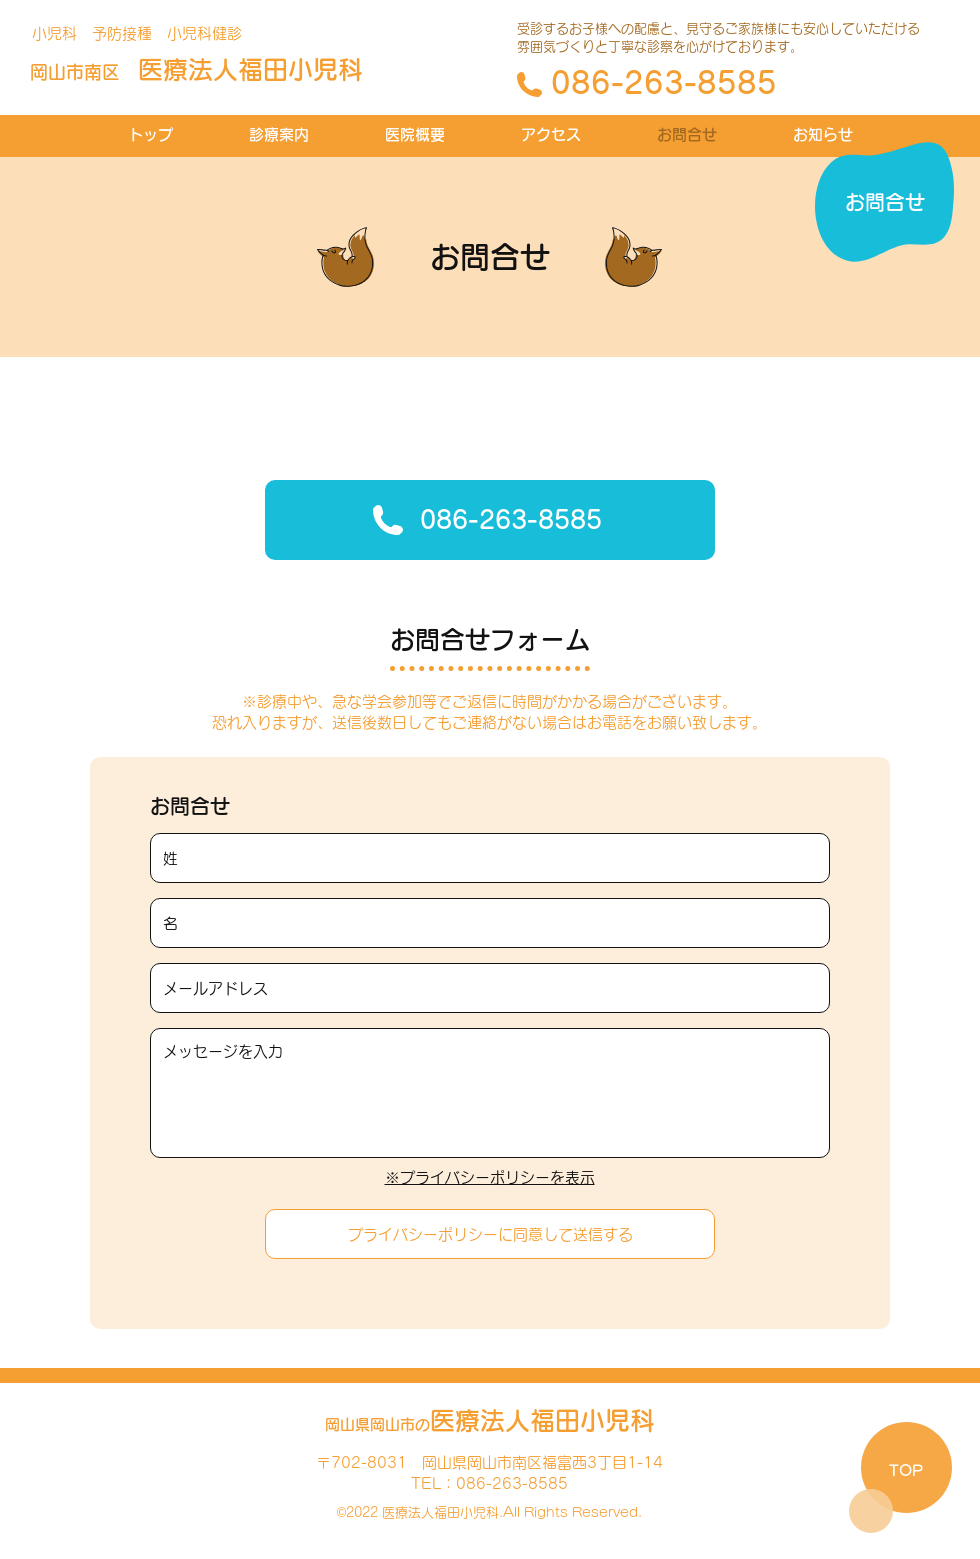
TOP (906, 1470)
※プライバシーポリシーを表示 (490, 1177)
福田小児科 (196, 69)
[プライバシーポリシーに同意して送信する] (490, 1234)
